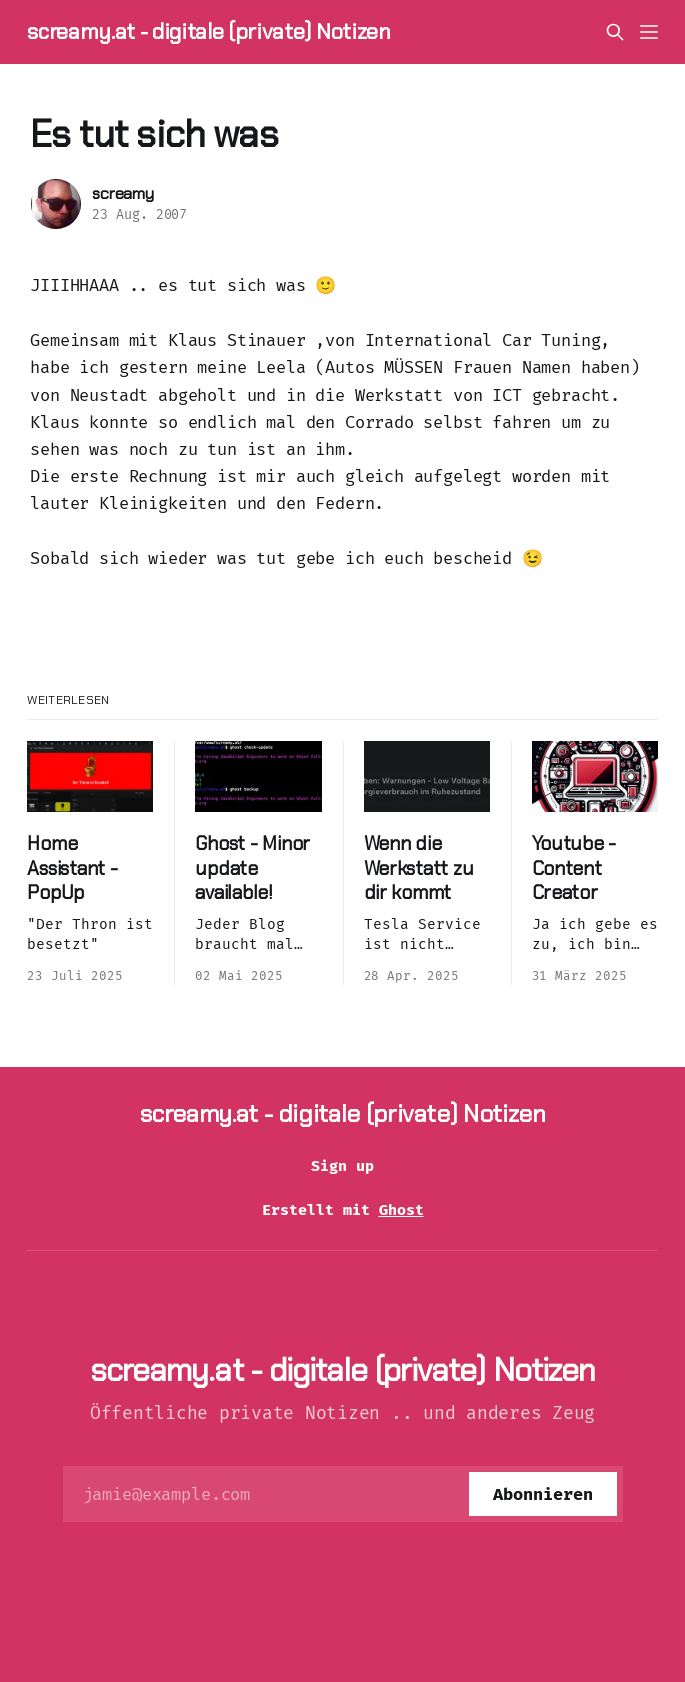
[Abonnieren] (542, 1494)
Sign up (342, 1166)
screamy (123, 193)
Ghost (401, 1210)
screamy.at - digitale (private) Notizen (208, 32)
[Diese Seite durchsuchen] (615, 32)
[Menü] (649, 32)
